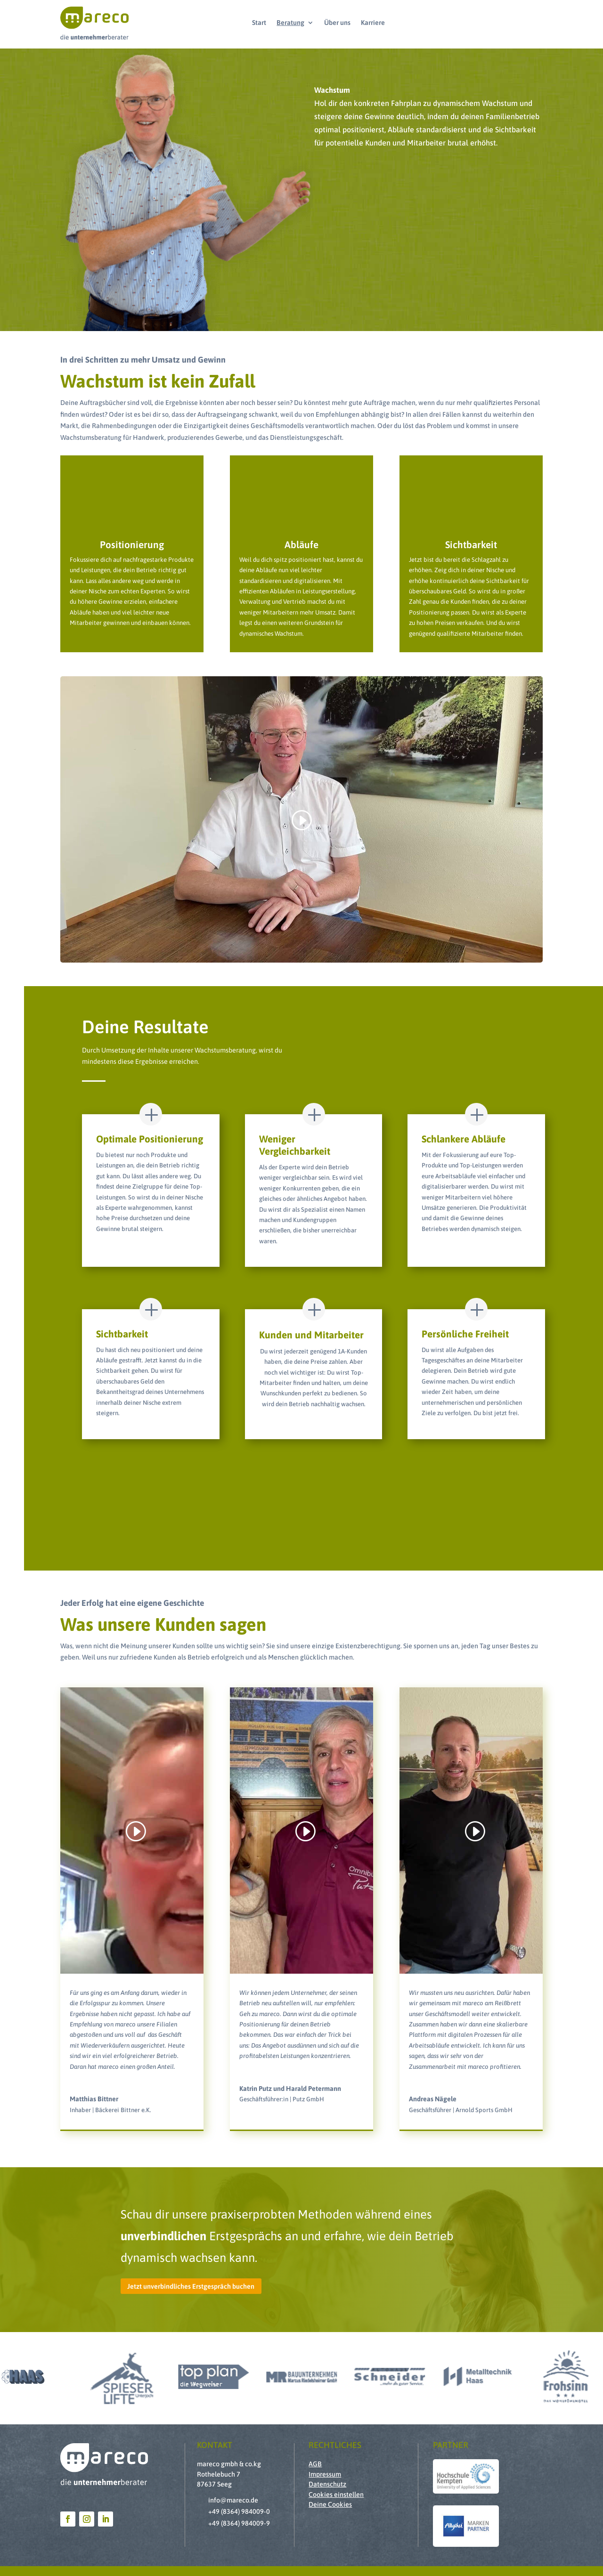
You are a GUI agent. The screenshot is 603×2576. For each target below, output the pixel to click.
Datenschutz (327, 2484)
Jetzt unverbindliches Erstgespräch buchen (190, 2286)
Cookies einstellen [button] (336, 2494)
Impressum (325, 2474)
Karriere (373, 22)
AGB (315, 2464)
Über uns (337, 22)
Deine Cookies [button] (330, 2504)
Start (259, 22)
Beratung (290, 22)
